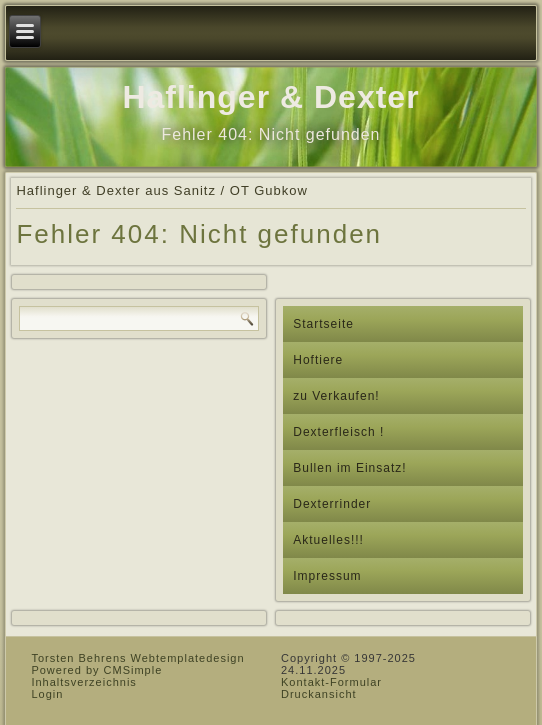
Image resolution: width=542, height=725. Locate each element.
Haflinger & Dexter (270, 97)
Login (47, 694)
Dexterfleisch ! (338, 432)
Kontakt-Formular (331, 682)
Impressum (327, 576)
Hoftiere (318, 360)
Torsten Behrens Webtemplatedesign (137, 658)
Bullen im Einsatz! (349, 468)
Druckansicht (319, 694)
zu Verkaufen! (336, 396)
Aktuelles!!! (328, 540)
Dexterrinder (332, 504)
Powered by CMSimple (96, 670)
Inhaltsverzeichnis (83, 682)
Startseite (323, 324)
